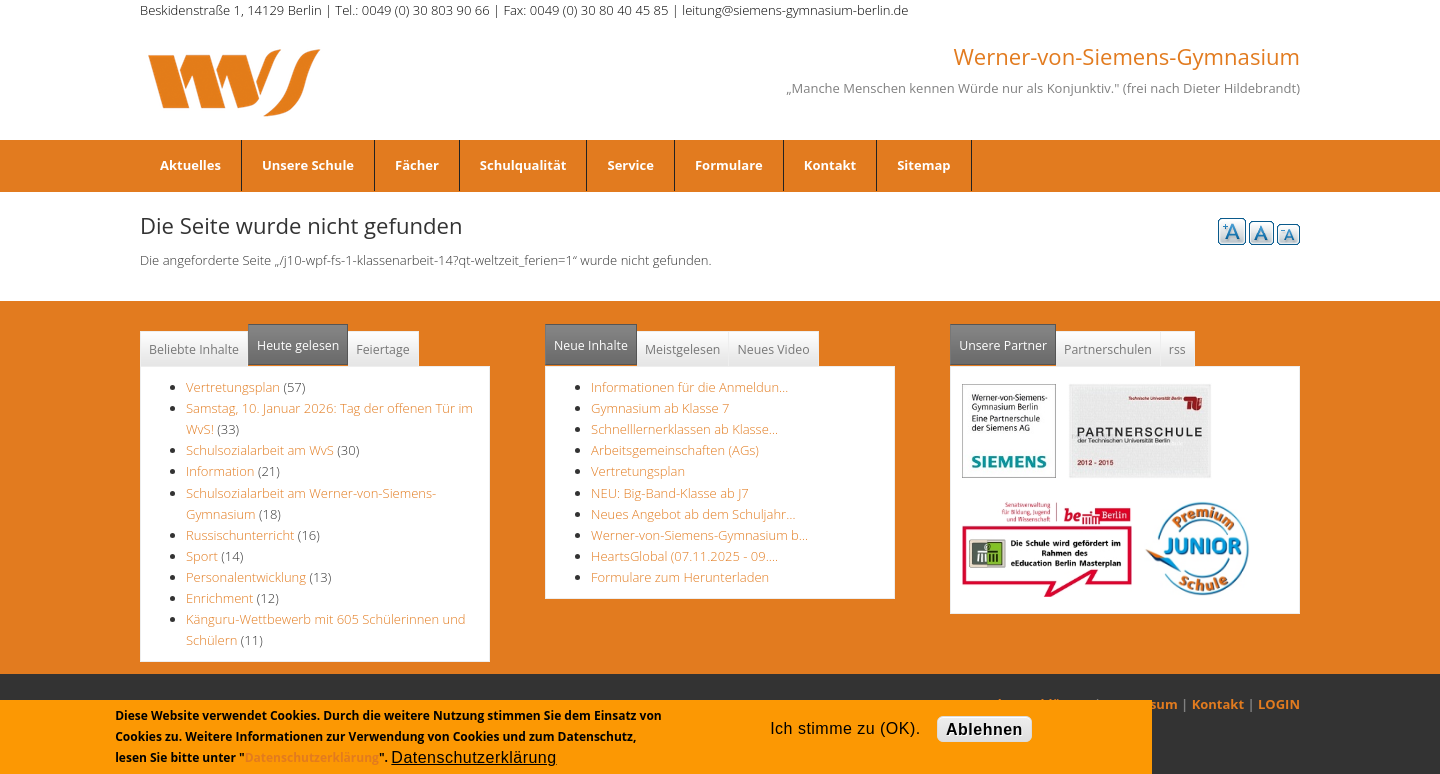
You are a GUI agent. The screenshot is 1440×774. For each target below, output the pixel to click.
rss (1177, 349)
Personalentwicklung (246, 577)
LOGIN (1279, 704)
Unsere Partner (1007, 339)
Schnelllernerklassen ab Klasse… (684, 429)
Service (630, 165)
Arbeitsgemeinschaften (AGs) (675, 450)
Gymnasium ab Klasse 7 (660, 408)
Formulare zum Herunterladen (680, 577)
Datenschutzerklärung (312, 757)
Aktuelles (190, 165)
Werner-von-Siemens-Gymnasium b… (699, 535)
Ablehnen (984, 729)
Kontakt (830, 165)
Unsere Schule (308, 165)
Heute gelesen (298, 345)
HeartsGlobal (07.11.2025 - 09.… (684, 556)
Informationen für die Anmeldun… (689, 387)
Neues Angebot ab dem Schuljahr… (693, 514)
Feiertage (382, 349)
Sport (202, 556)
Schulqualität (523, 165)
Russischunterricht (240, 535)
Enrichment (219, 598)
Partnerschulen (1108, 349)
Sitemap (923, 165)
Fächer (417, 165)
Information (220, 471)
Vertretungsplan (233, 387)
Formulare (729, 165)
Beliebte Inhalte (194, 349)
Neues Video (773, 349)
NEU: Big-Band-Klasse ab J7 (670, 493)
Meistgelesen (683, 349)
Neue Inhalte (591, 345)
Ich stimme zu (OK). (845, 728)
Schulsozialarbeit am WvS (260, 450)
